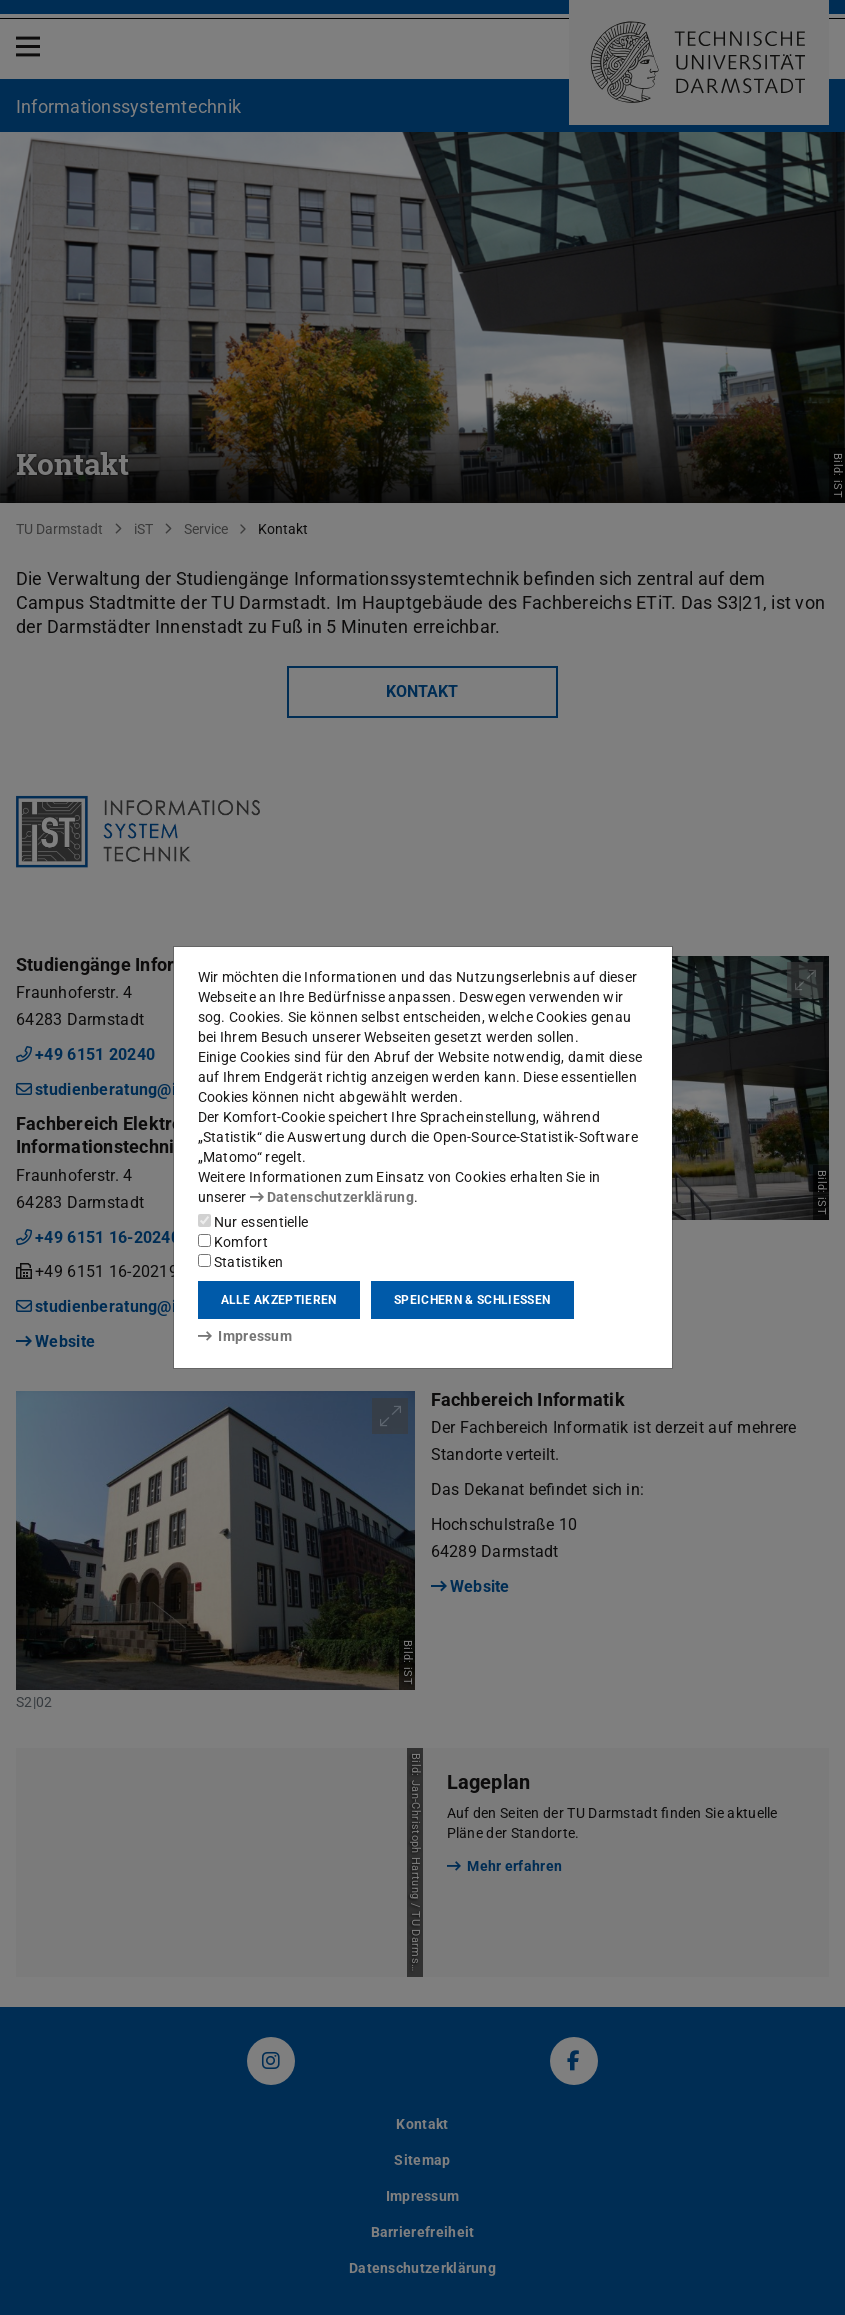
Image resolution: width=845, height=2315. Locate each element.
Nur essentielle (253, 1222)
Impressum (245, 1336)
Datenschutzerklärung (332, 1197)
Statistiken (241, 1262)
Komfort (233, 1242)
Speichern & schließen (472, 1300)
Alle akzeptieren (279, 1300)
